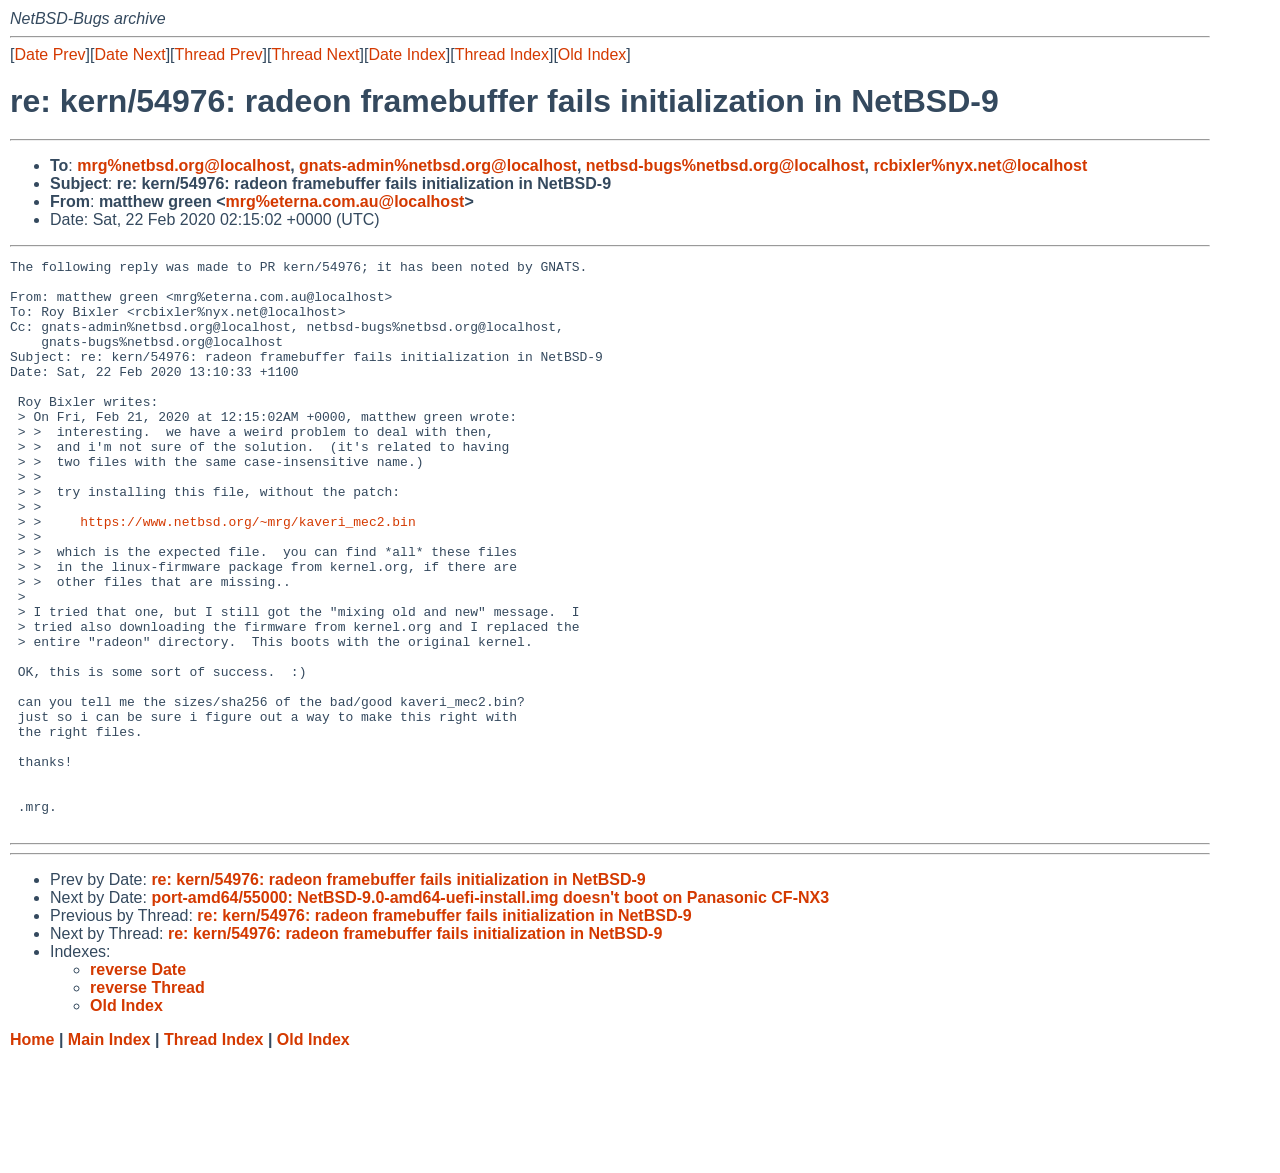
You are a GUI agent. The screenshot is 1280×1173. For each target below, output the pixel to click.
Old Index (592, 54)
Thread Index (502, 54)
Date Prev (49, 54)
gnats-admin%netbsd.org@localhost (438, 165)
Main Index (109, 1153)
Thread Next (315, 54)
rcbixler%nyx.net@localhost (980, 165)
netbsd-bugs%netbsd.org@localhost (725, 165)
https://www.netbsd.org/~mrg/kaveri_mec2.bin (247, 575)
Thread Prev (219, 54)
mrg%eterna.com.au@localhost (345, 201)
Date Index (406, 54)
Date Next (129, 54)
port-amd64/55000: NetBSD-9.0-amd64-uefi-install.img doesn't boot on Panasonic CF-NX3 (490, 1011)
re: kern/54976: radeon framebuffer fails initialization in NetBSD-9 (398, 993)
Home (32, 1153)
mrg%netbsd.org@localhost (183, 165)
